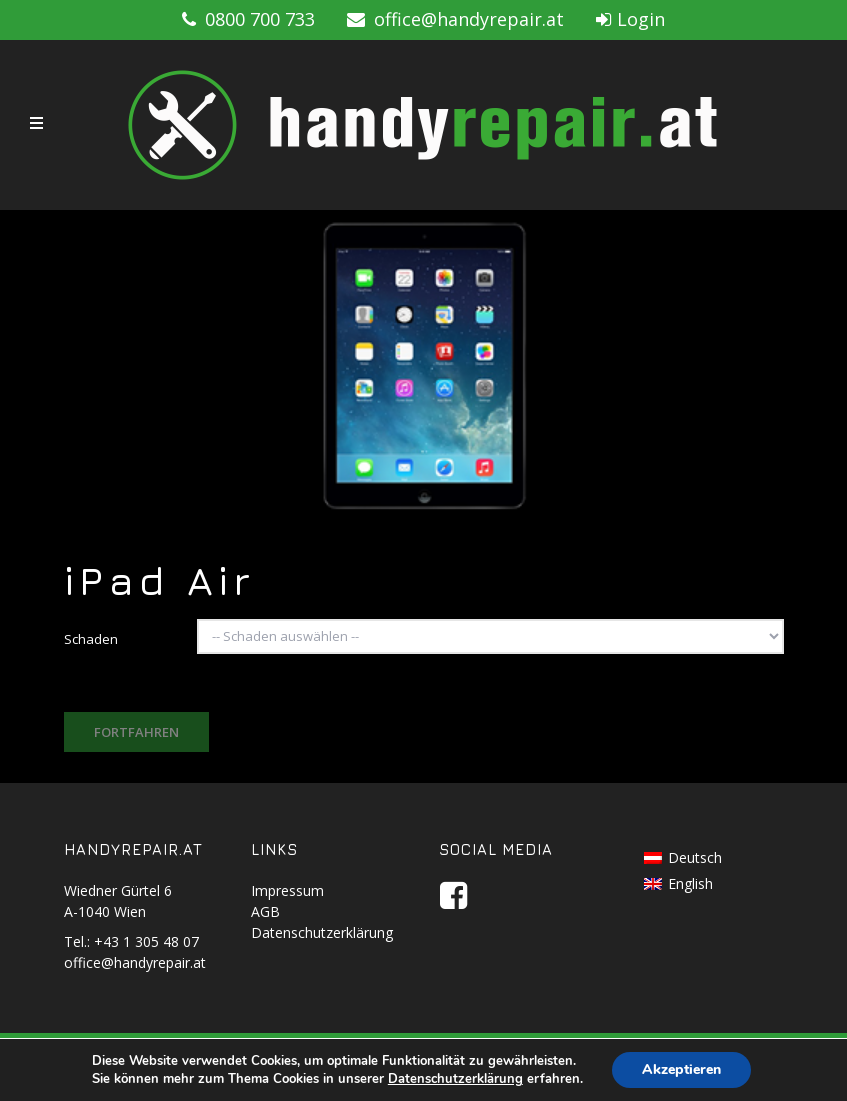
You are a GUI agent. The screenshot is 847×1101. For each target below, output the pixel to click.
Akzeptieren (681, 1069)
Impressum (287, 890)
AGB (265, 911)
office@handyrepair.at (455, 19)
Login (630, 19)
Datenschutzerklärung (322, 932)
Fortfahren (136, 732)
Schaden (91, 639)
